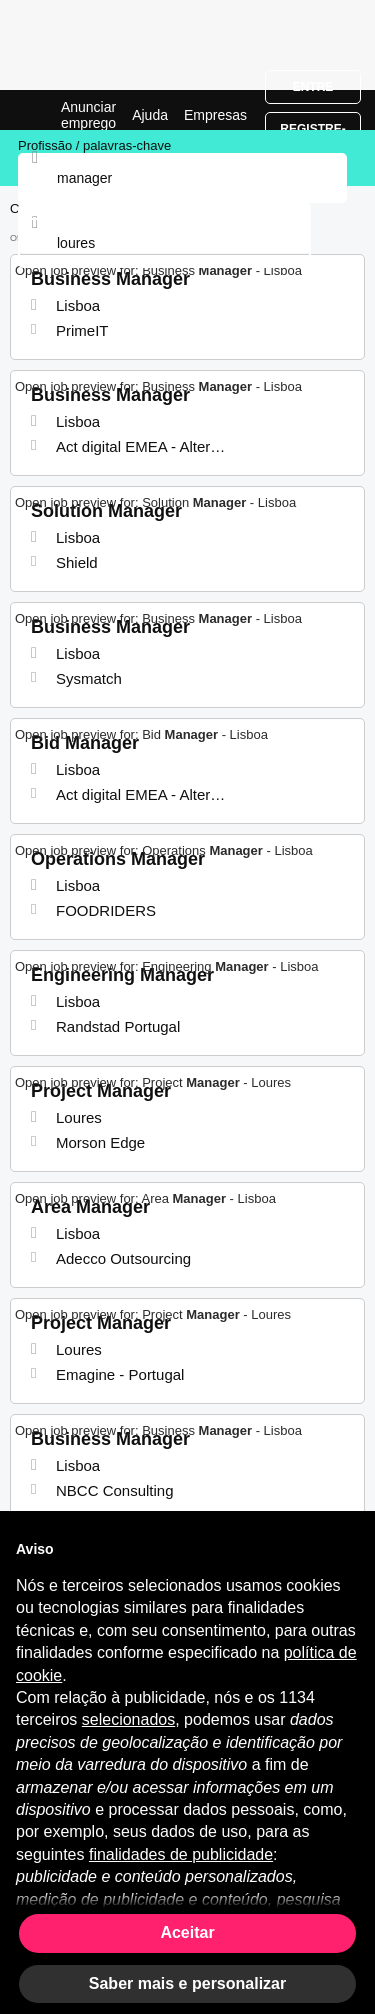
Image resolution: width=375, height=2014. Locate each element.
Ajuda (150, 115)
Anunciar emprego (88, 115)
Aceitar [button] (187, 1932)
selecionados (128, 1719)
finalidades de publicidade (181, 1854)
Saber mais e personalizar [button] (187, 1983)
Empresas (215, 115)
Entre (313, 87)
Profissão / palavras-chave (94, 145)
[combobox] (164, 243)
